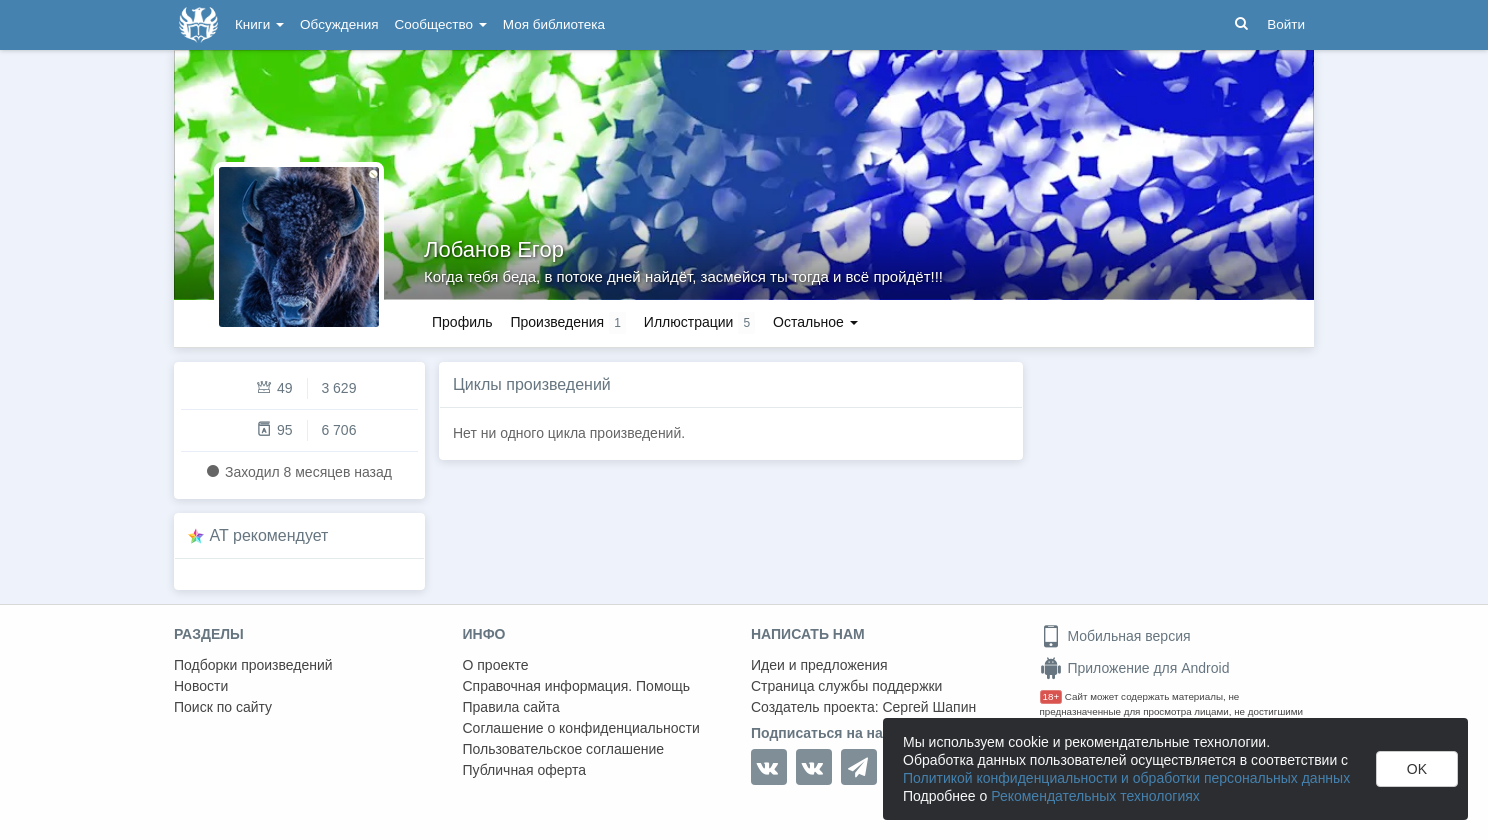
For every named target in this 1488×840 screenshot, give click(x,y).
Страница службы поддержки (846, 686)
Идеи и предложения (819, 665)
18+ (1051, 696)
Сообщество (441, 24)
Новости (201, 686)
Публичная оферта (525, 770)
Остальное (815, 322)
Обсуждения (339, 24)
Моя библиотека (554, 24)
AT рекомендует (269, 535)
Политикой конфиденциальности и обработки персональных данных (1126, 778)
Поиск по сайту (223, 707)
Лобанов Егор (494, 249)
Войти (1286, 24)
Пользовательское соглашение (564, 749)
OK (1417, 769)
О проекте (496, 665)
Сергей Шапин (929, 707)
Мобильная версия (1115, 636)
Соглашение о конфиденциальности (581, 728)
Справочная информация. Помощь (577, 686)
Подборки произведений (253, 665)
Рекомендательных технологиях (1095, 796)
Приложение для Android (1135, 668)
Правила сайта (511, 707)
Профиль (462, 322)
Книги (259, 24)
